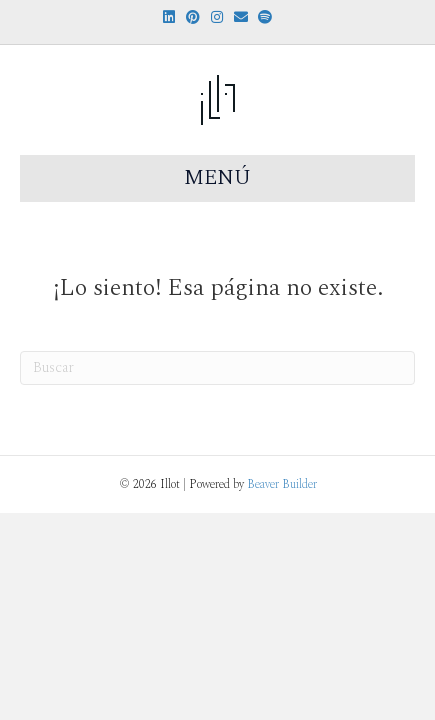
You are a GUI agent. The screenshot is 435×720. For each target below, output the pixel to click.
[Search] (217, 368)
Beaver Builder (282, 484)
